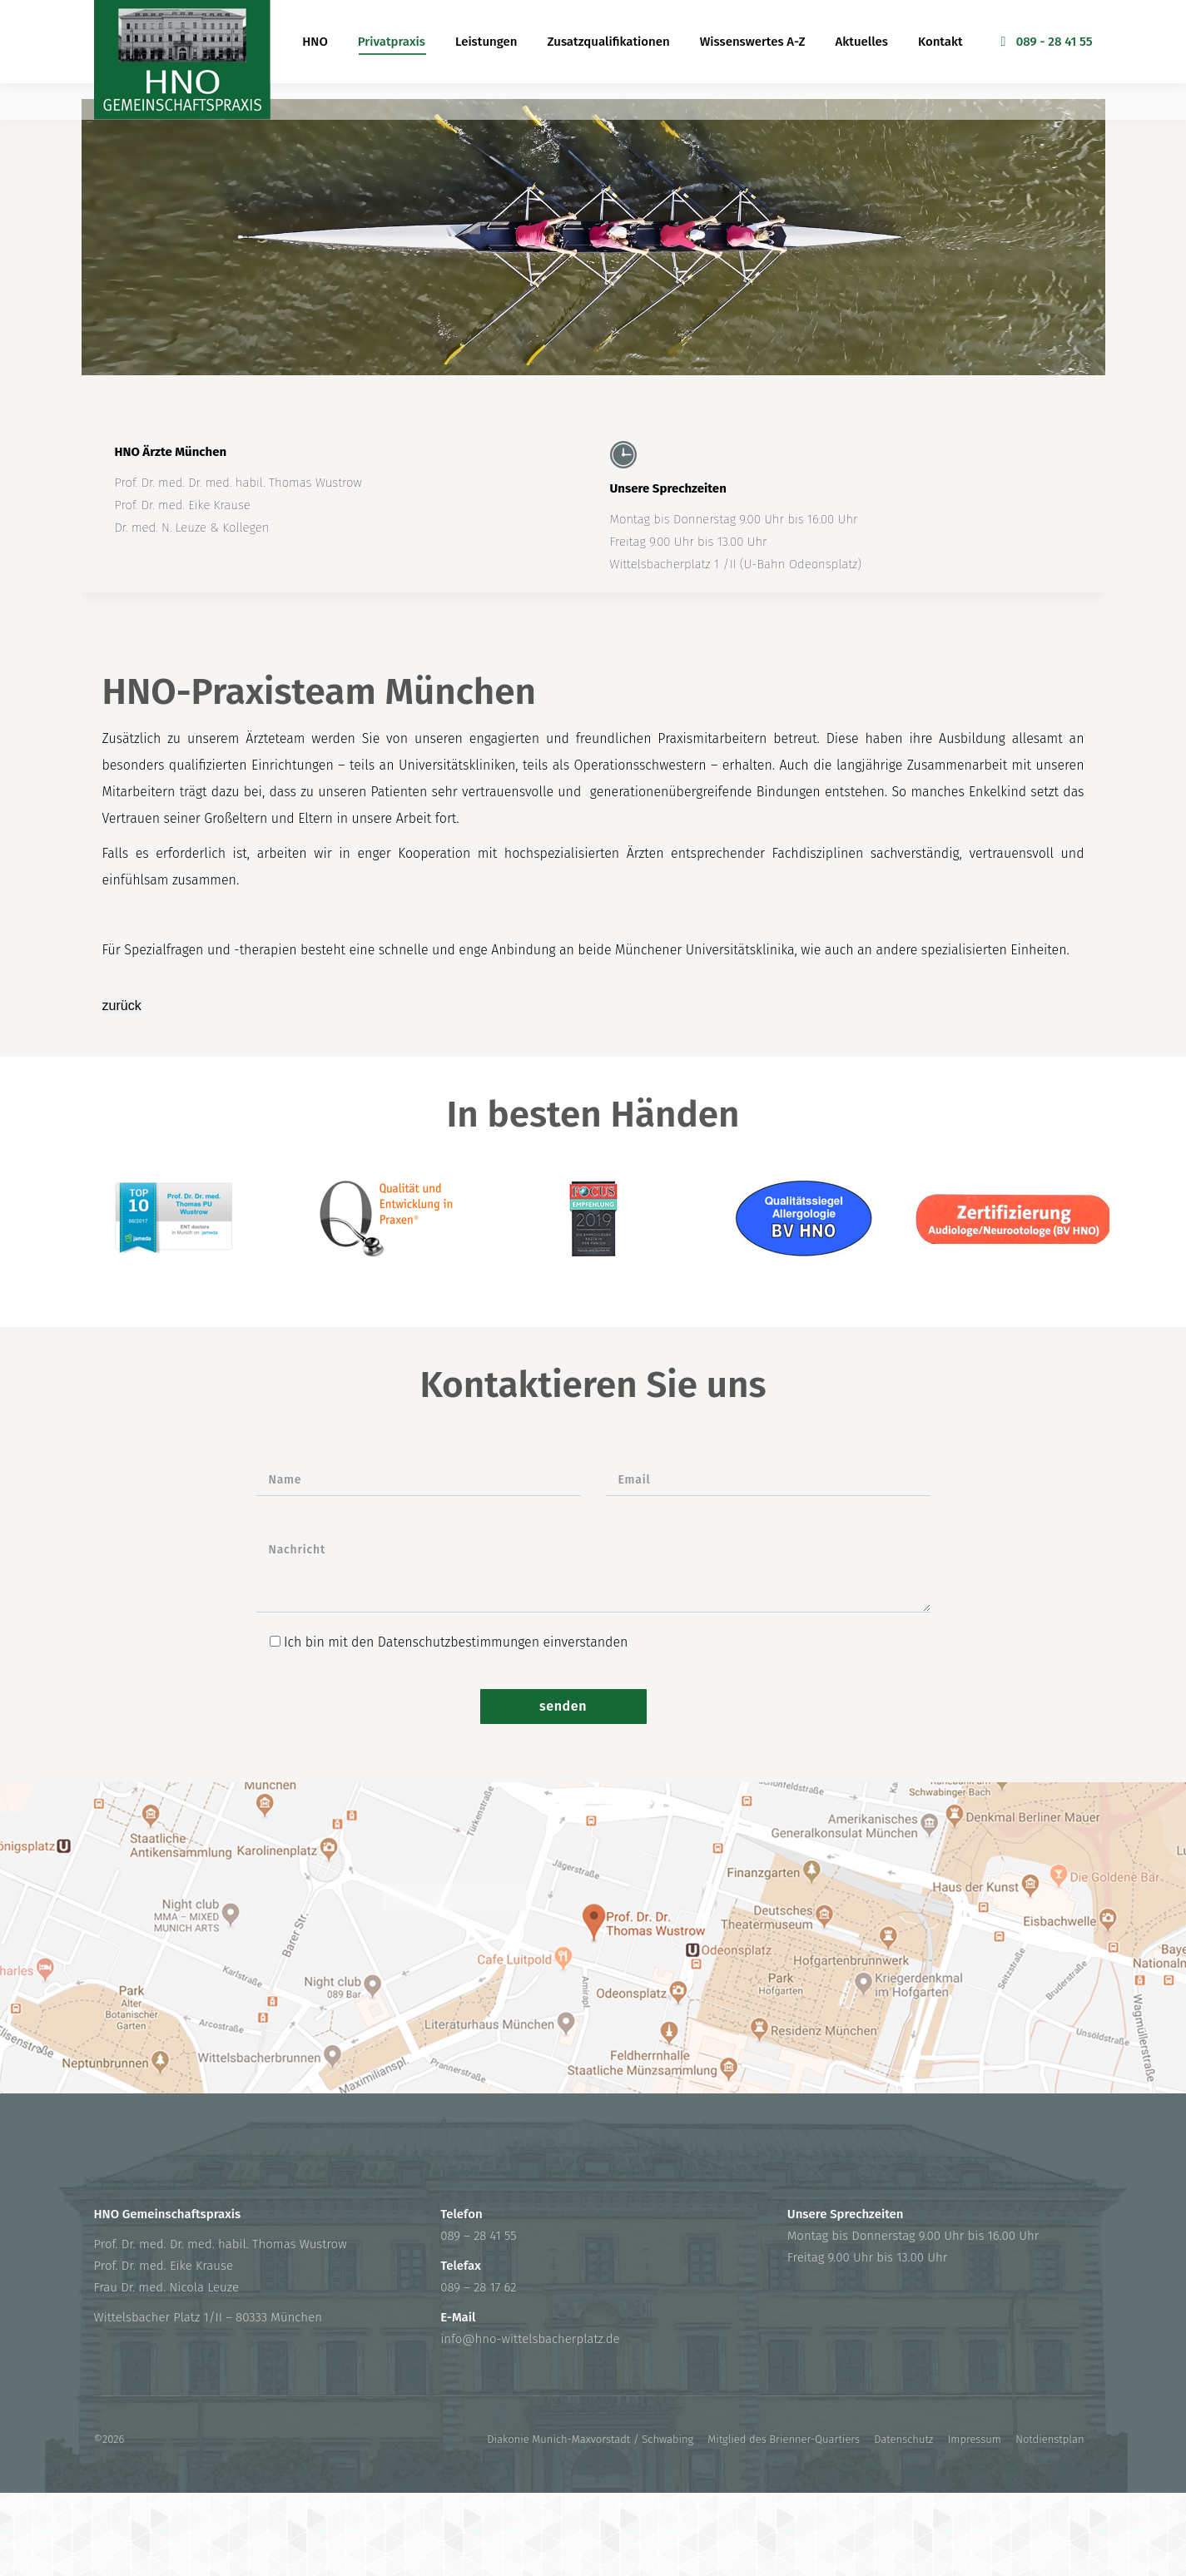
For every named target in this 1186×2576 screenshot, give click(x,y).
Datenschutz (903, 2439)
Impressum (974, 2439)
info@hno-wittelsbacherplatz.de (529, 2338)
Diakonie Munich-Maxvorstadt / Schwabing (590, 2439)
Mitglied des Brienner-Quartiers (783, 2439)
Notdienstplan (1049, 2439)
